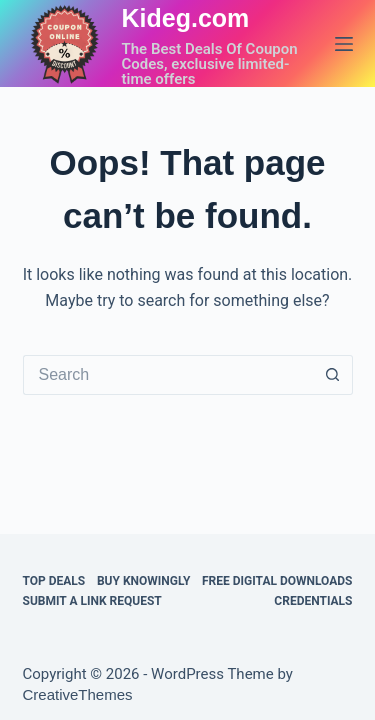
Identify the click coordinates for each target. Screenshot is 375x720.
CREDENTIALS (313, 601)
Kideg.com (186, 18)
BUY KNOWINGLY (143, 581)
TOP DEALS (54, 581)
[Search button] (333, 375)
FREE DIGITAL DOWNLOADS (277, 581)
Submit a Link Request (92, 601)
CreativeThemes (78, 694)
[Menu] (344, 44)
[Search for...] (168, 375)
